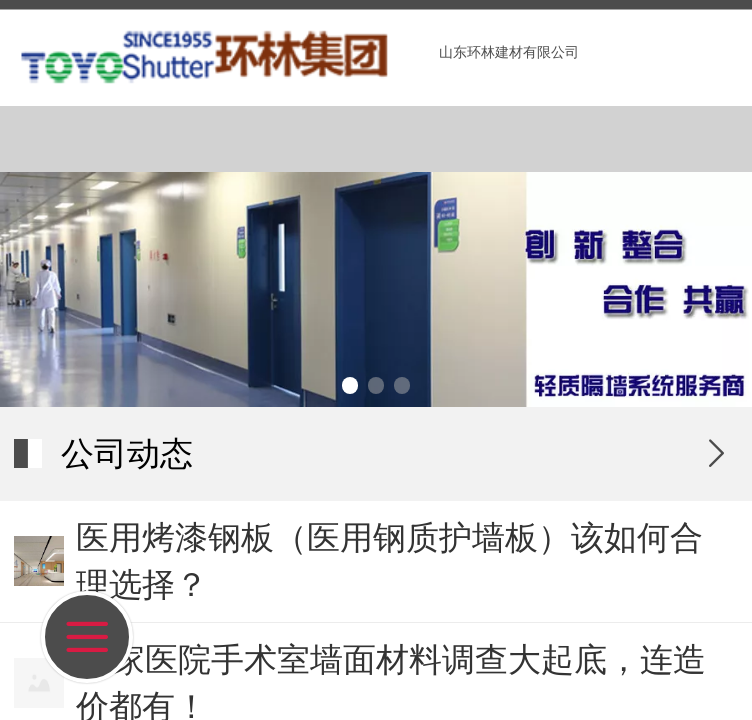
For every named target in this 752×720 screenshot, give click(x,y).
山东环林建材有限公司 (509, 52)
